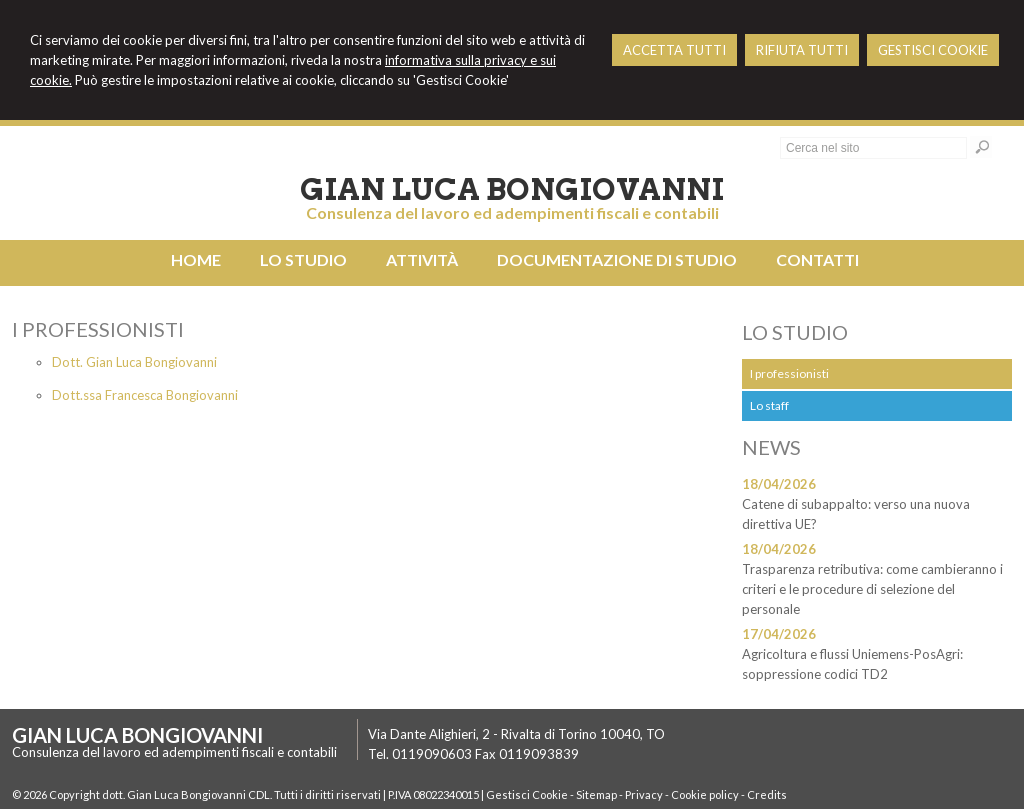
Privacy (644, 794)
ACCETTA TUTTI (674, 50)
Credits (767, 794)
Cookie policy (705, 794)
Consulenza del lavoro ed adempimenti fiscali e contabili (512, 212)
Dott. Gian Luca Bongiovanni (134, 362)
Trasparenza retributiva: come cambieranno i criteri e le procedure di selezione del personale (872, 589)
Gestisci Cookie (527, 794)
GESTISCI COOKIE (933, 50)
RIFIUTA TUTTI (802, 50)
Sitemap (596, 794)
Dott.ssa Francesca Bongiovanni (145, 395)
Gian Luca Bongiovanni (512, 189)
